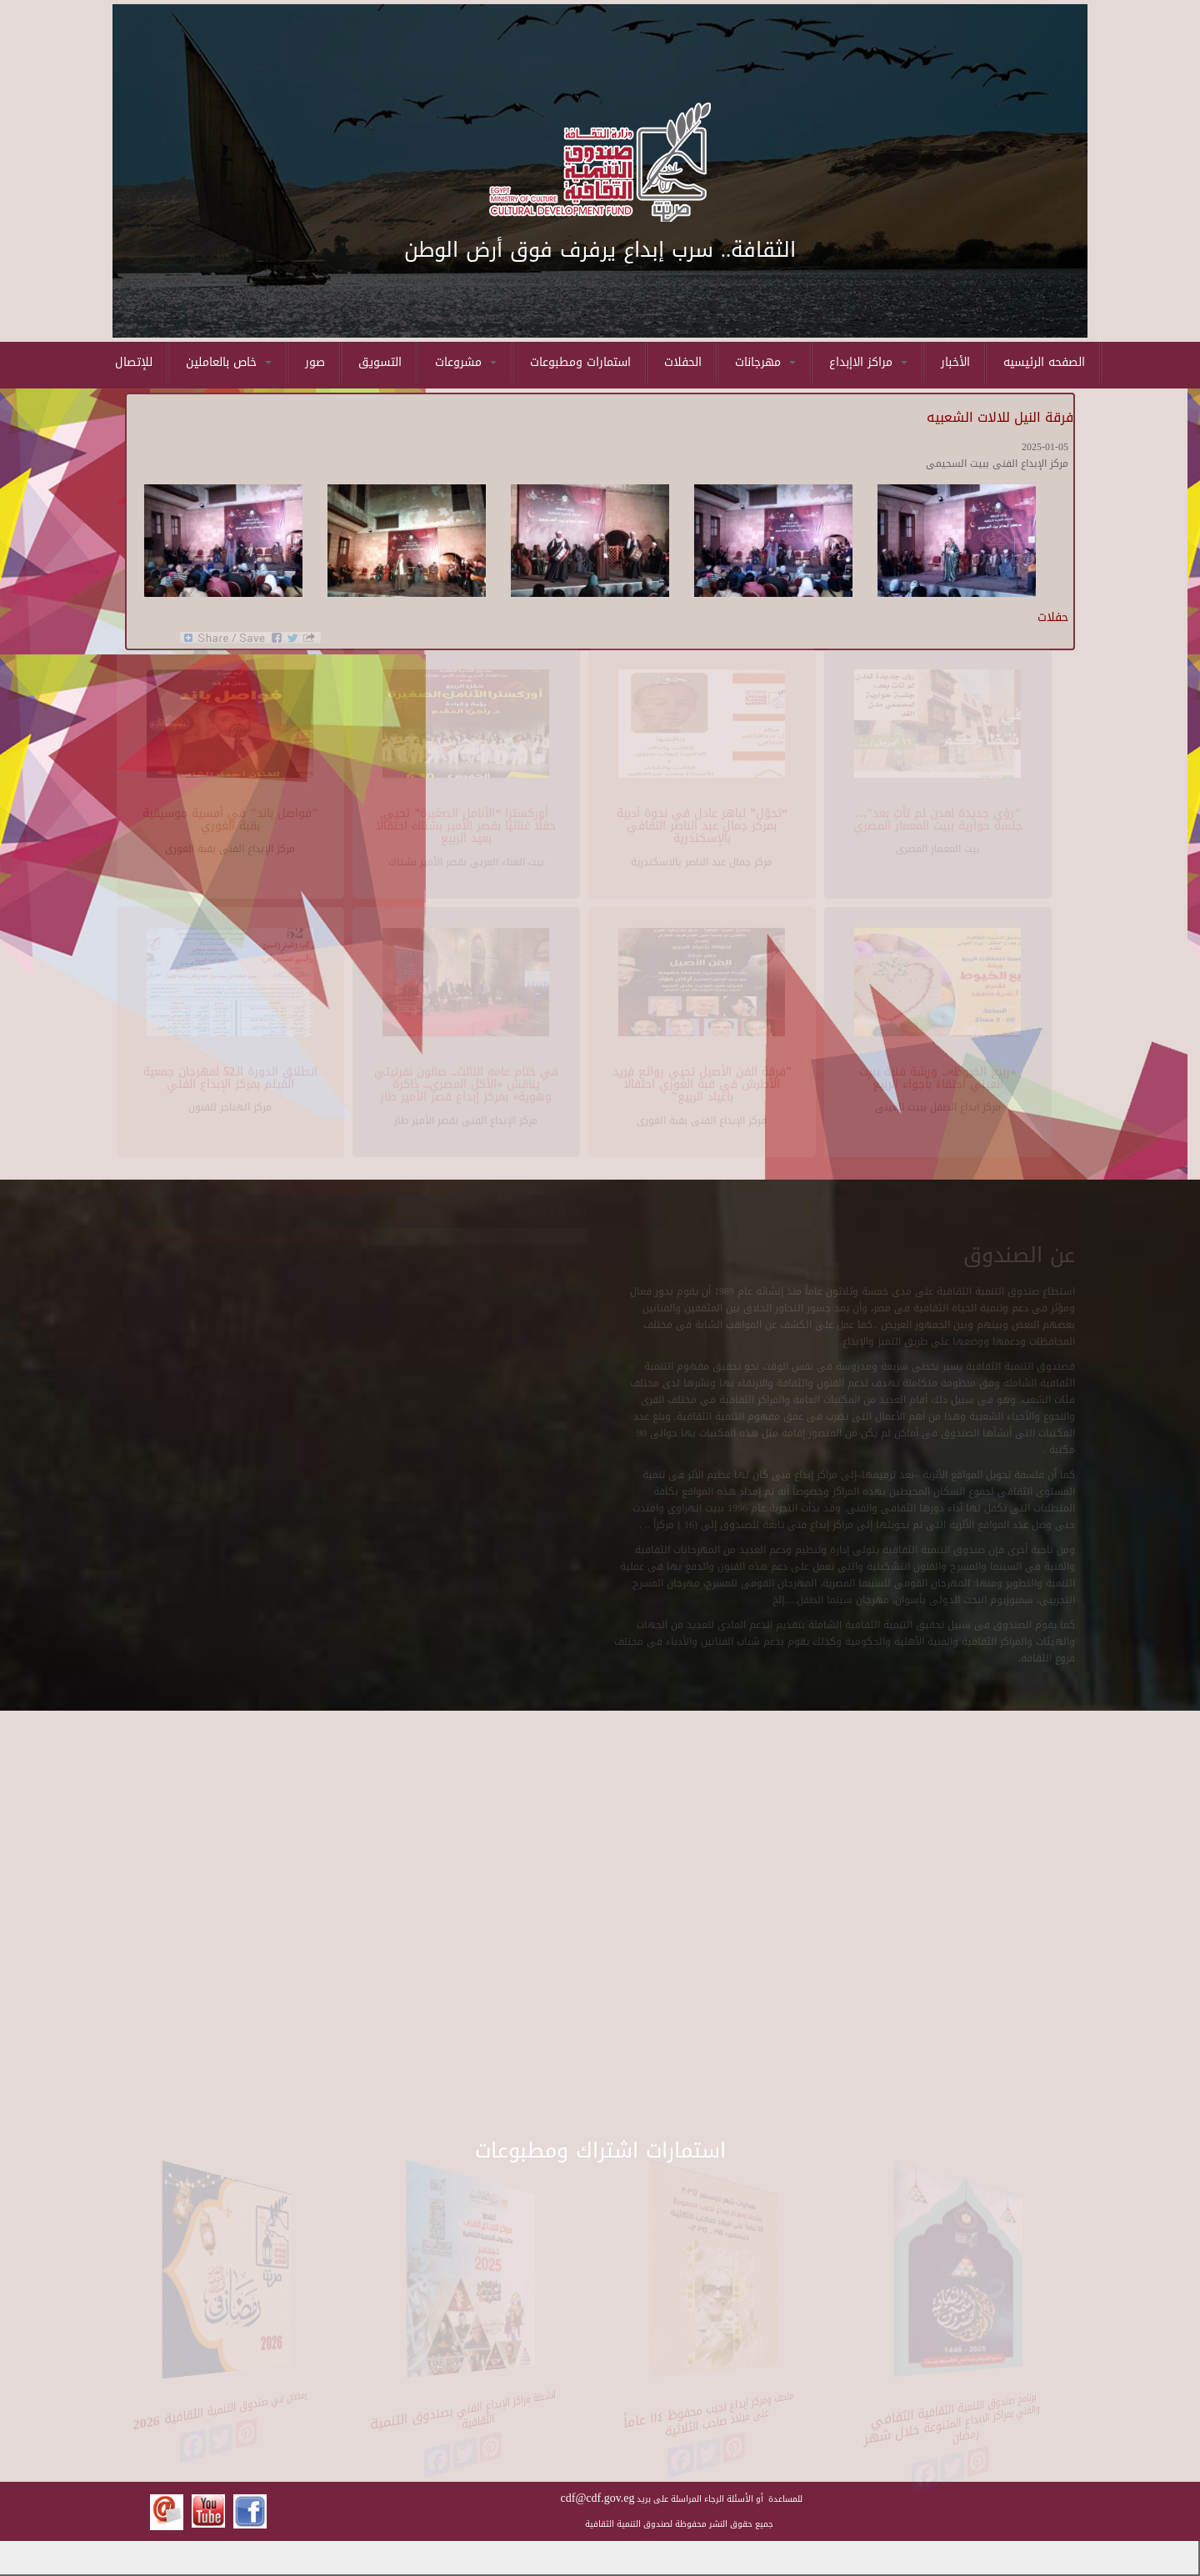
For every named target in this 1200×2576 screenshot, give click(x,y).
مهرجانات (765, 362)
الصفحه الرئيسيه (1044, 362)
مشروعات (466, 362)
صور (315, 362)
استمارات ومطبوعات (580, 362)
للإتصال (133, 362)
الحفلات (683, 362)
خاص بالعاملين (229, 362)
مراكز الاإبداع (868, 362)
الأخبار (955, 362)
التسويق (380, 362)
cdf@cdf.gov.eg (598, 2498)
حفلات (1053, 617)
